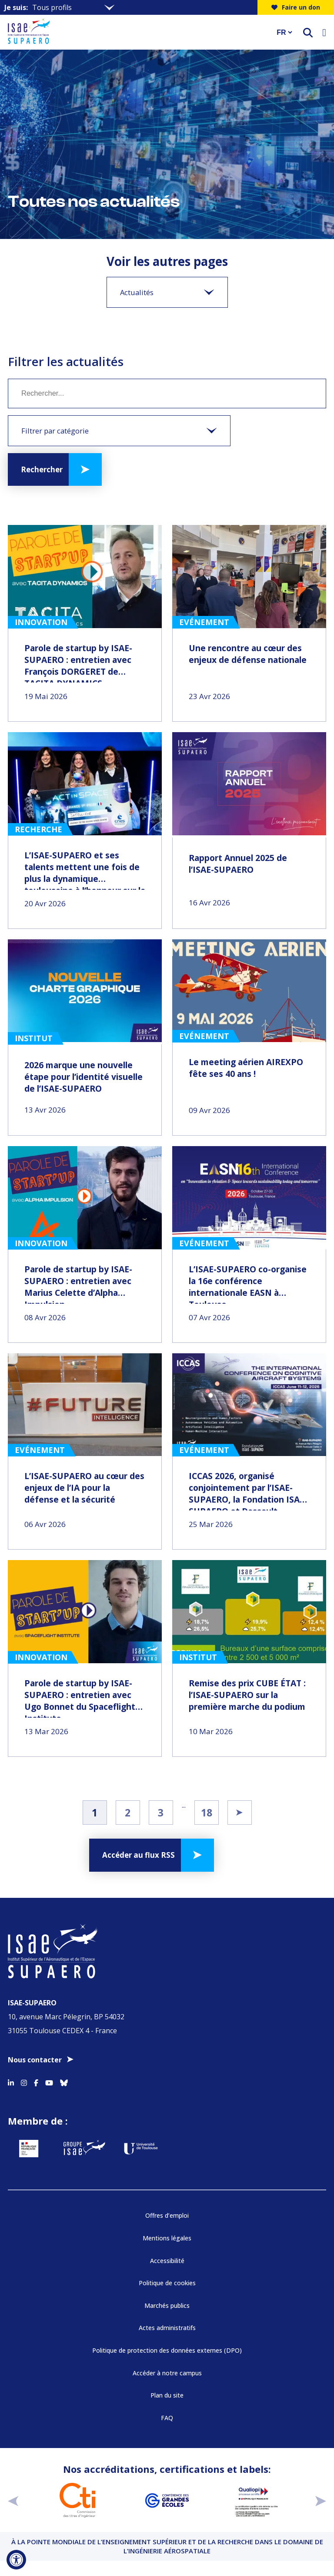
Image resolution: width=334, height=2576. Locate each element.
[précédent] (13, 2500)
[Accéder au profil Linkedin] (11, 2081)
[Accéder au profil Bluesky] (64, 2081)
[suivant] (320, 2500)
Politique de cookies (167, 2283)
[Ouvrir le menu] (324, 32)
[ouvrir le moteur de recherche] (308, 32)
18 (206, 1812)
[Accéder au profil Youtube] (49, 2081)
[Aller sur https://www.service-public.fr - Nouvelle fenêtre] (29, 2148)
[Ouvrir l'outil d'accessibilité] (16, 2559)
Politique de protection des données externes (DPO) (167, 2350)
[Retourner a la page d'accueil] (136, 32)
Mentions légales (167, 2238)
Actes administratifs (167, 2328)
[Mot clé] (167, 393)
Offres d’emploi (167, 2215)
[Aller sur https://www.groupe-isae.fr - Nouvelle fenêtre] (84, 2148)
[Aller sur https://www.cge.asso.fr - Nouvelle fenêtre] (167, 2500)
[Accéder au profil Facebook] (36, 2081)
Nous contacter (35, 2060)
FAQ (167, 2418)
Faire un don (295, 7)
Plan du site (167, 2395)
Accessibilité (167, 2261)
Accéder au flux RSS (138, 1855)
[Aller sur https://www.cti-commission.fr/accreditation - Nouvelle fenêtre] (77, 2500)
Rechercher (42, 469)
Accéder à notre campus (167, 2373)
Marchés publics (167, 2305)
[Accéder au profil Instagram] (24, 2081)
